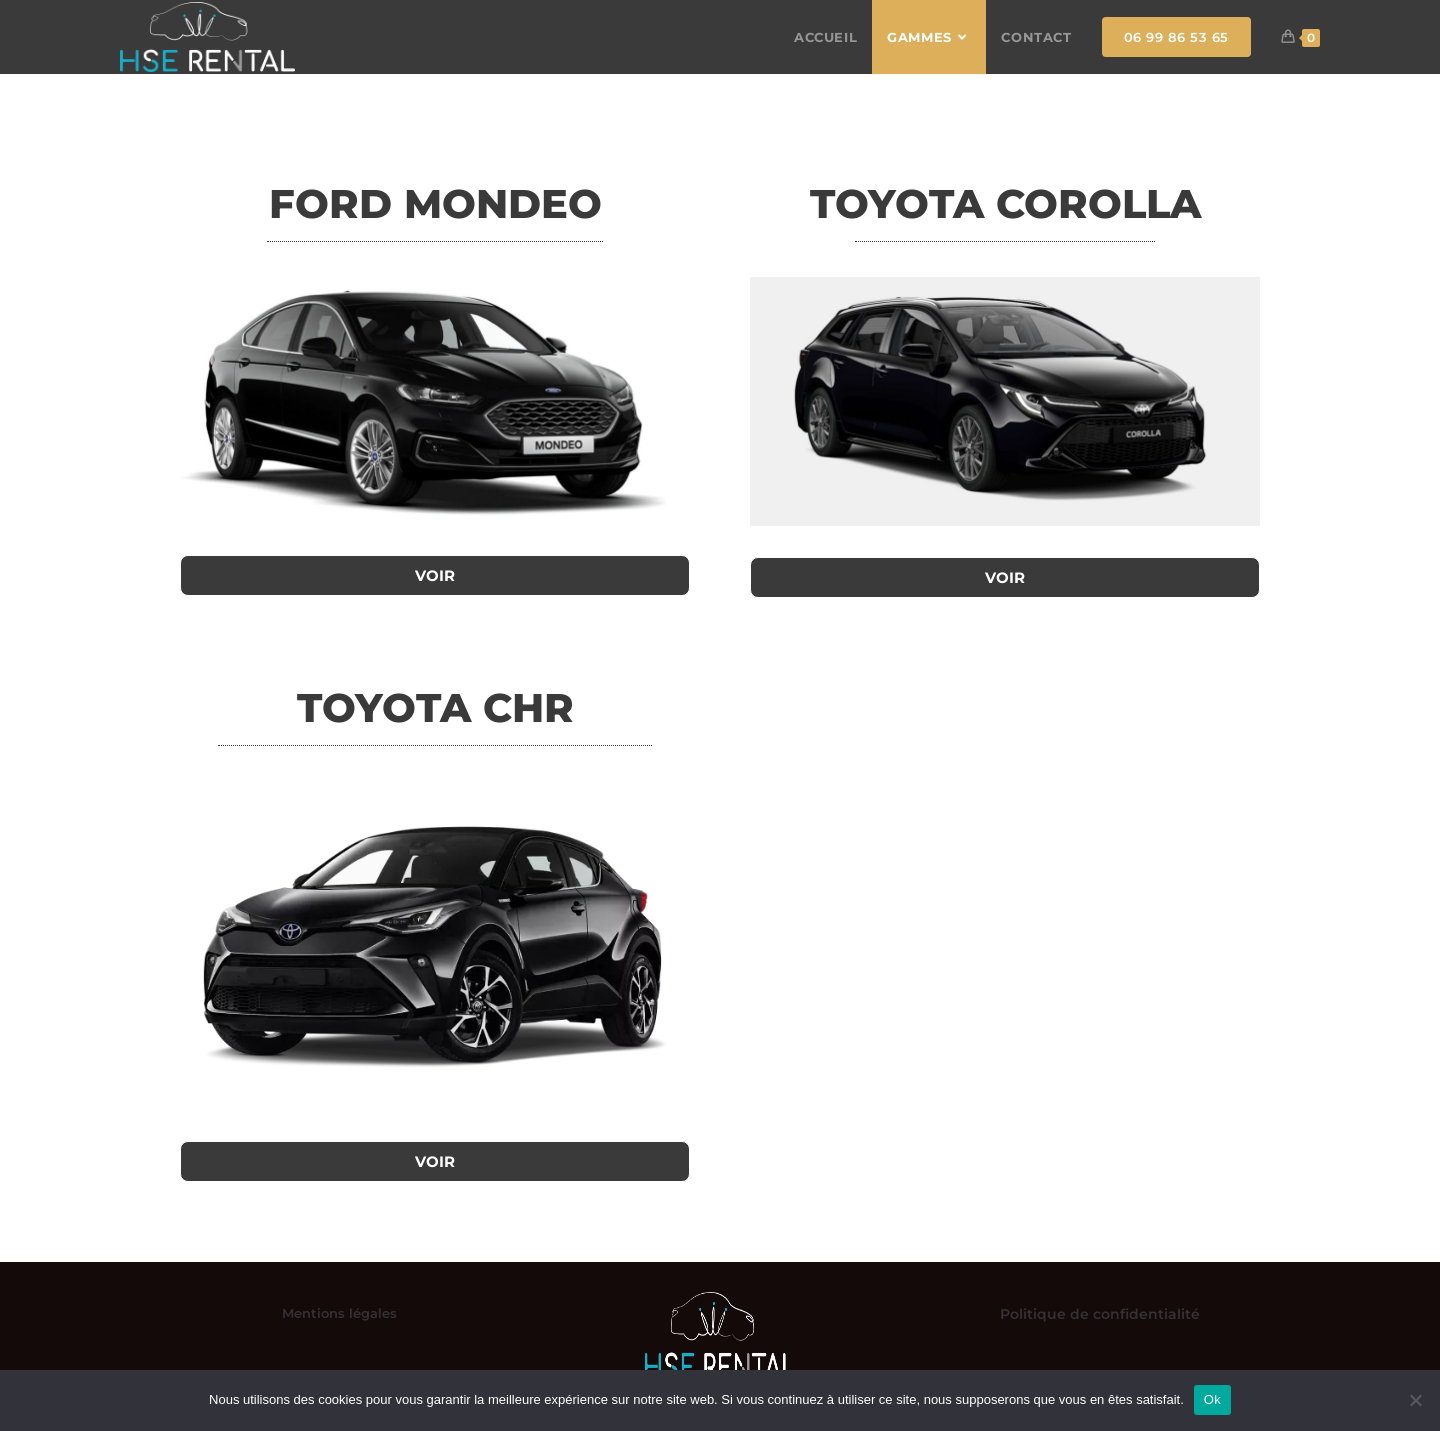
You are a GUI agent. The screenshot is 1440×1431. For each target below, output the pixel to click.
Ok (1212, 1399)
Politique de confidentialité (1100, 1314)
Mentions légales (339, 1313)
